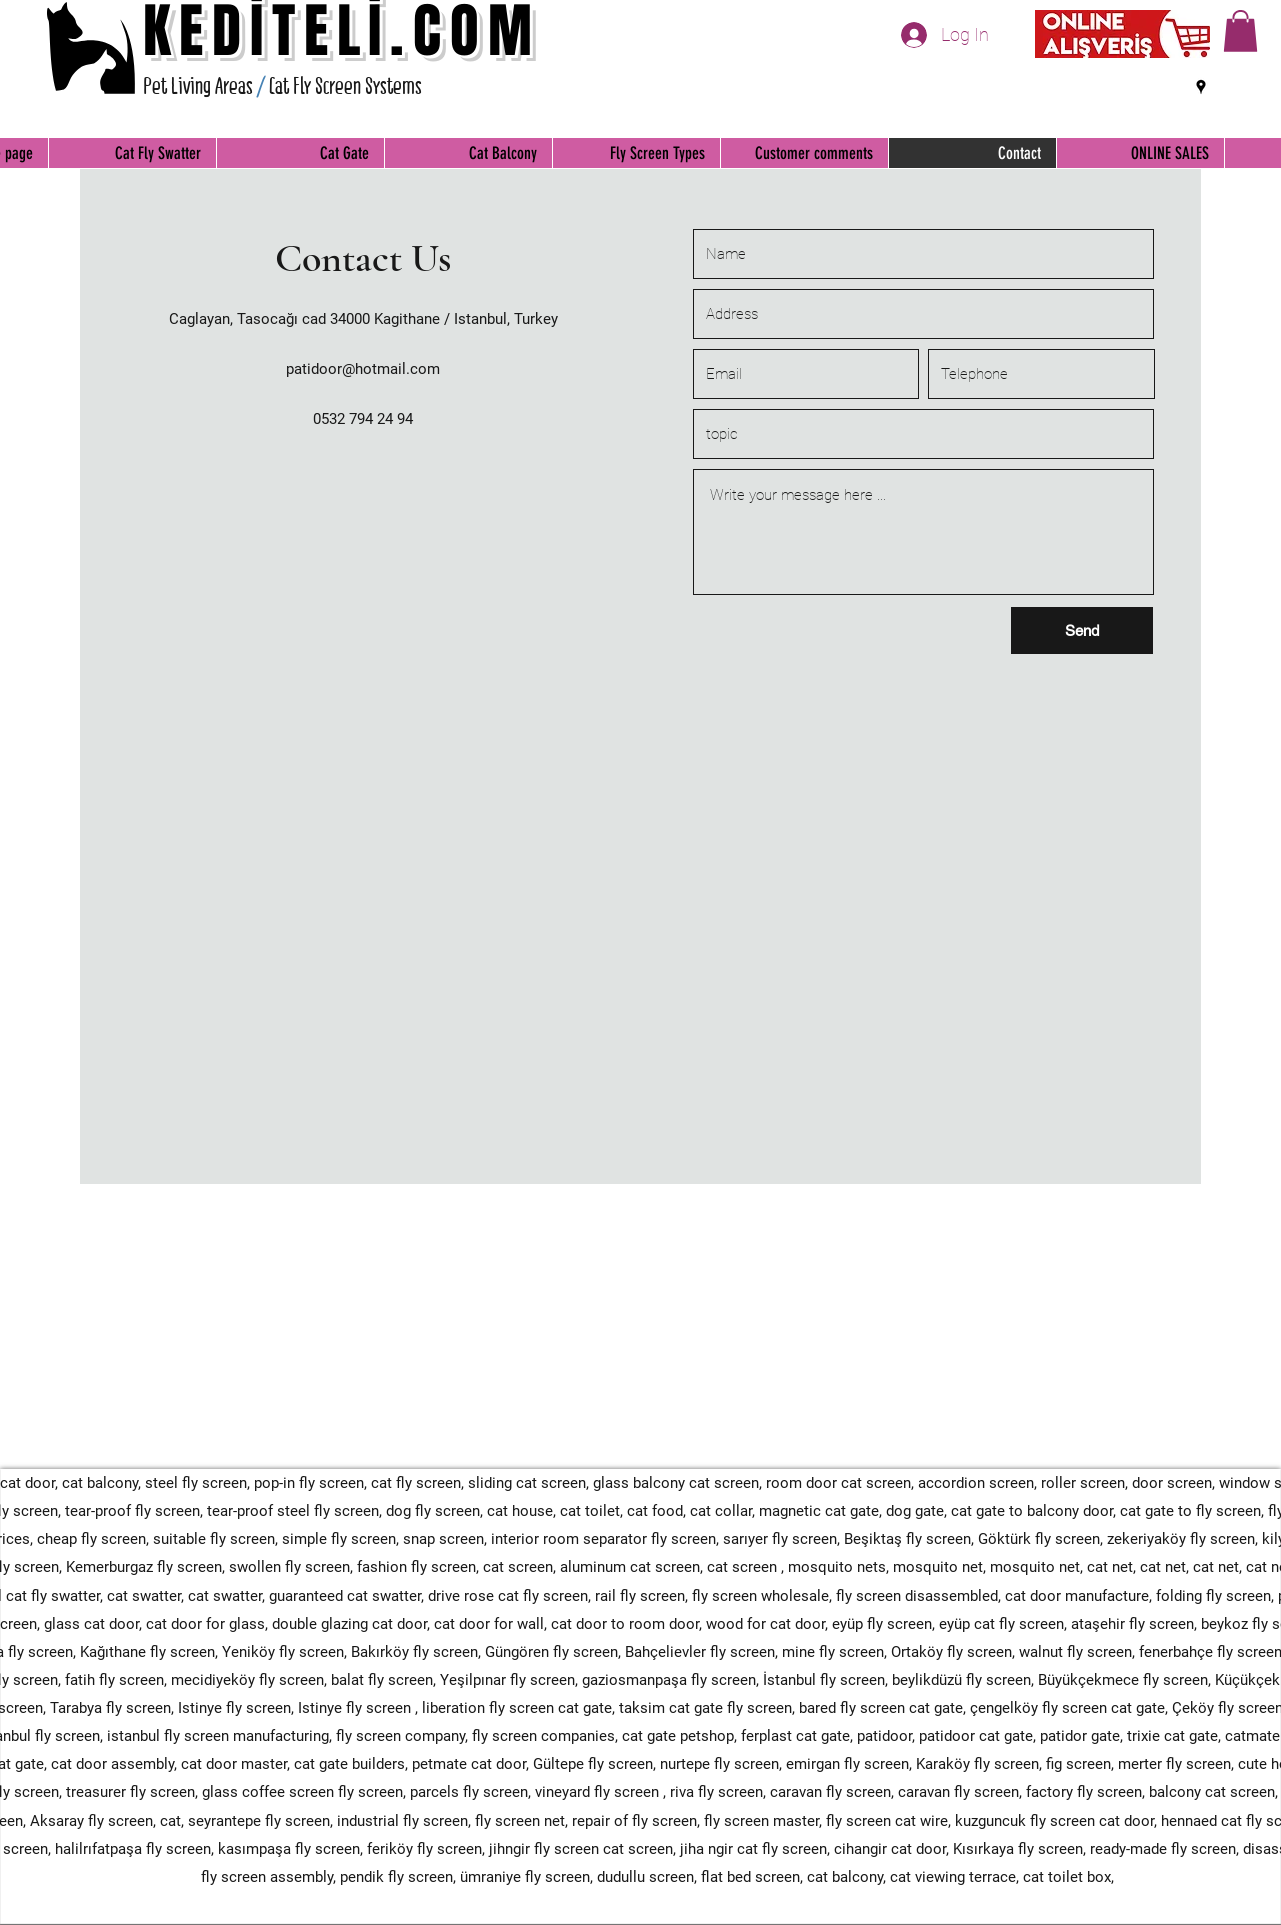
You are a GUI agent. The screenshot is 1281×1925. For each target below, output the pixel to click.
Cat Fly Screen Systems (345, 86)
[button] (1240, 31)
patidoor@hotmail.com (363, 369)
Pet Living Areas (198, 86)
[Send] (1082, 630)
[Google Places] (1201, 87)
